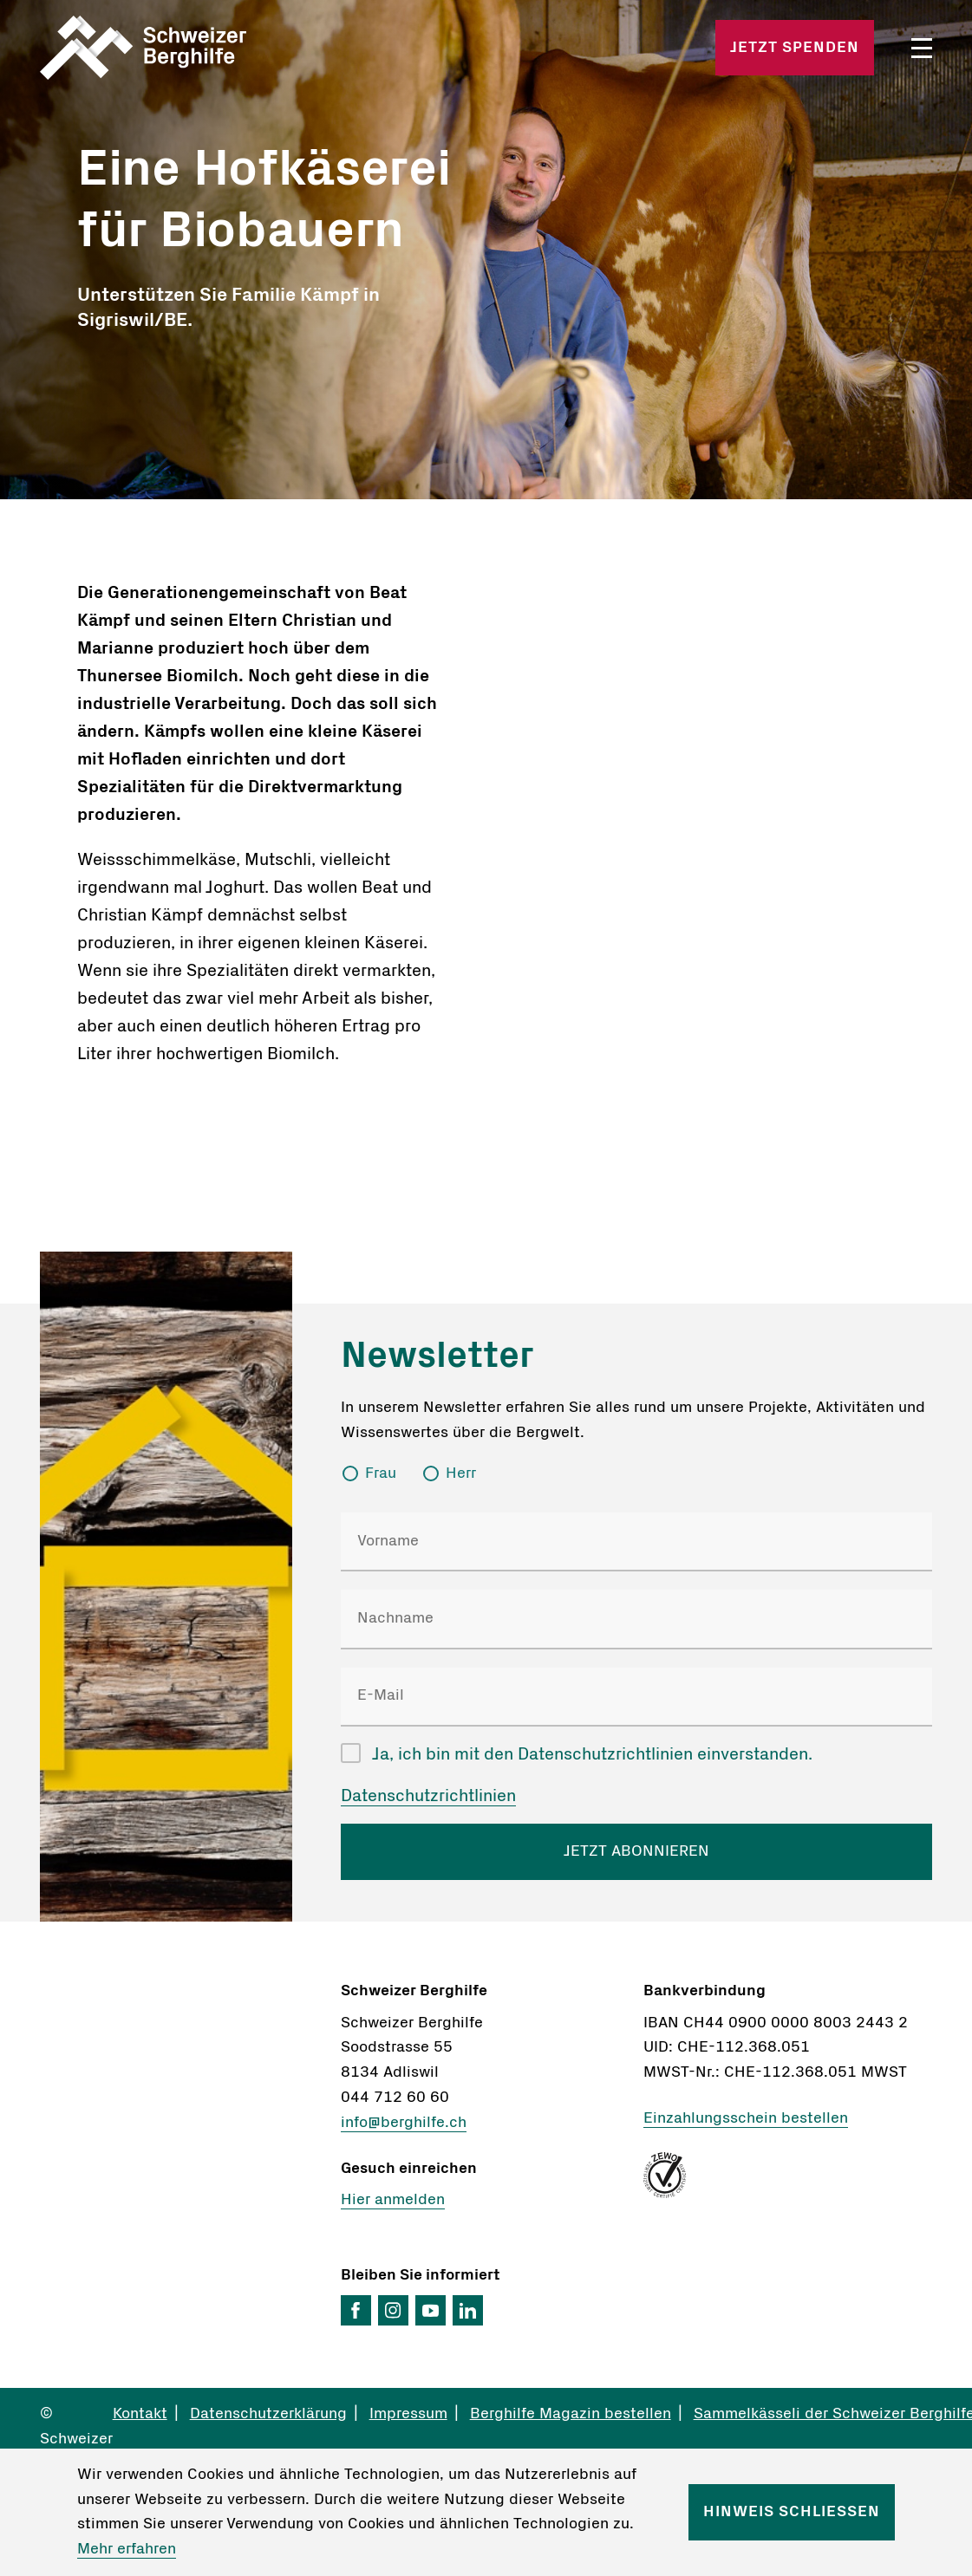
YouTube (430, 2310)
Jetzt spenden (794, 47)
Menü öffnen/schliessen (921, 48)
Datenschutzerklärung (268, 2414)
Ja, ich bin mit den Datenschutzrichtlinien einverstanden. (592, 1754)
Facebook (356, 2310)
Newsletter (437, 1355)
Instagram (393, 2310)
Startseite (185, 47)
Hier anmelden (393, 2200)
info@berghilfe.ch (403, 2122)
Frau (380, 1473)
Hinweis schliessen (791, 2512)
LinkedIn (468, 2310)
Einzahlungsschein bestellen (745, 2118)
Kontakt (140, 2414)
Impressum (408, 2414)
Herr (461, 1473)
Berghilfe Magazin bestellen (570, 2414)
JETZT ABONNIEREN (636, 1851)
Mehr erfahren (126, 2549)
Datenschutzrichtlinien (428, 1796)
